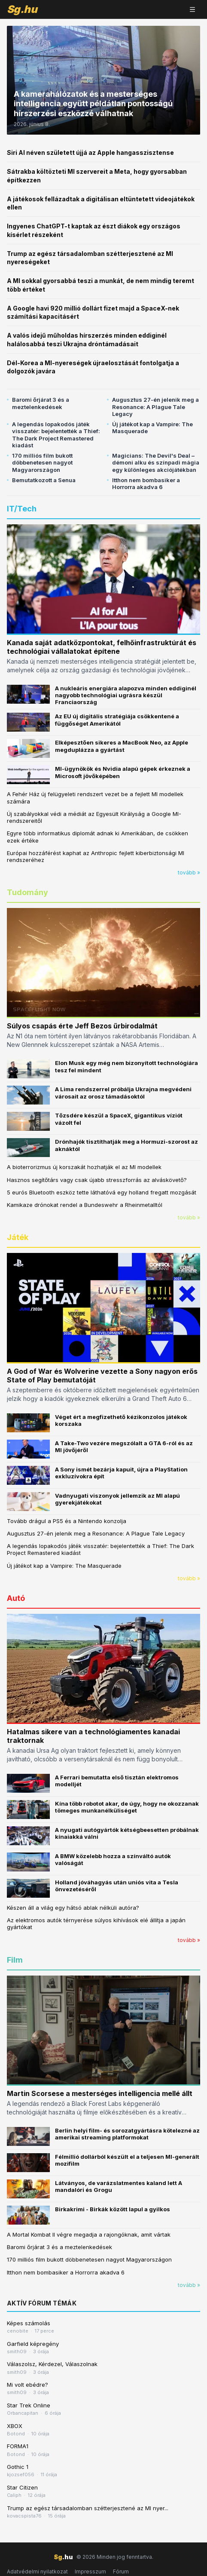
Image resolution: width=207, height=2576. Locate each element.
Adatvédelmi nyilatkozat (37, 2571)
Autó (16, 1598)
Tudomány (27, 892)
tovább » (189, 872)
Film (15, 1959)
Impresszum (90, 2571)
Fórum (121, 2571)
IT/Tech (22, 508)
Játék (17, 1237)
